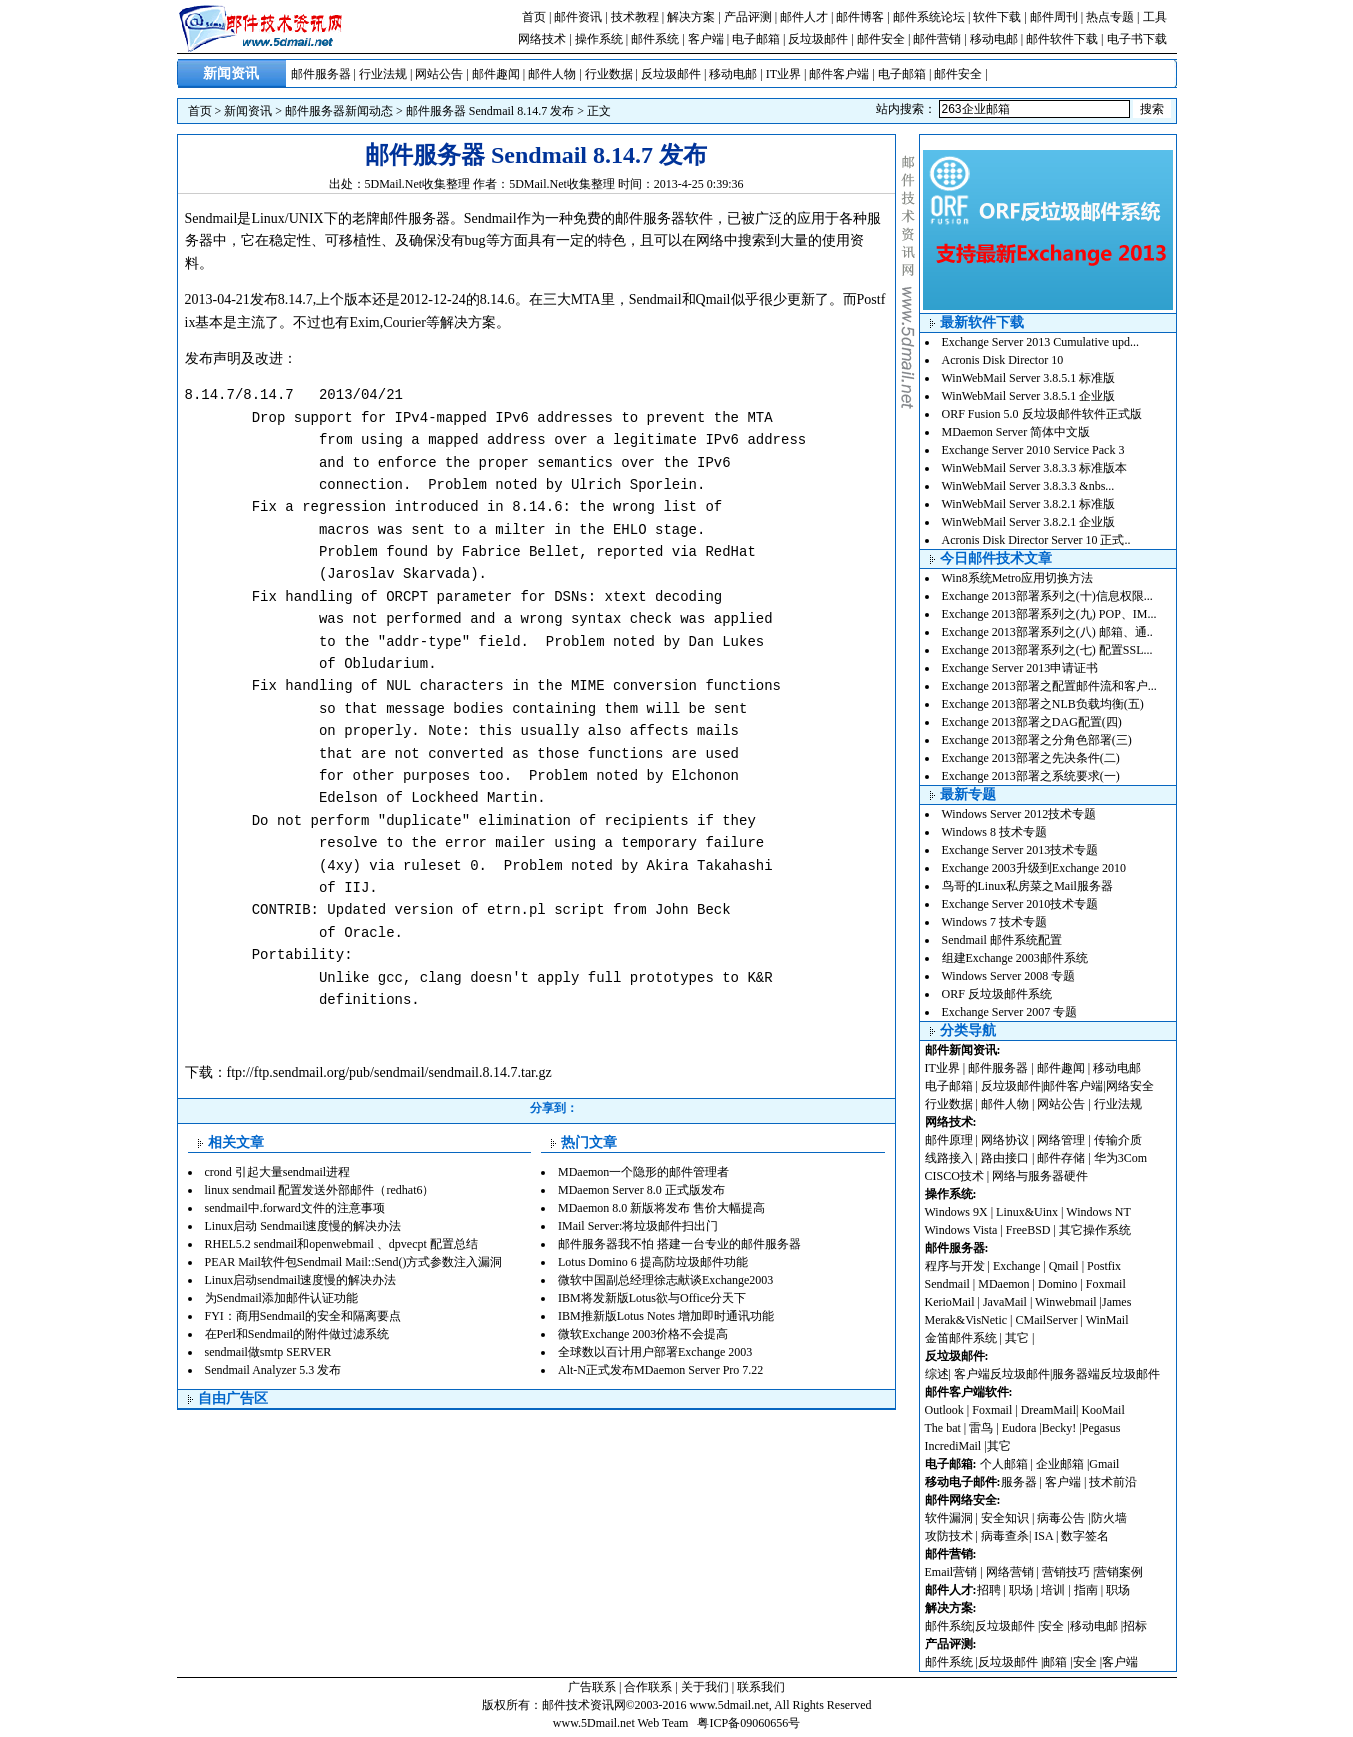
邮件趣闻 (496, 74)
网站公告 (439, 74)
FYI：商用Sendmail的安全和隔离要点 (303, 1316)
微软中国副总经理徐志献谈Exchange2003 (665, 1280)
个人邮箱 (1004, 1464)
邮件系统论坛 (929, 17)
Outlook (944, 1410)
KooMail (1102, 1410)
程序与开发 (955, 1266)
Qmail (1064, 1266)
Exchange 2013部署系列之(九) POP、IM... (1049, 614)
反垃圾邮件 (818, 39)
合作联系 (648, 1687)
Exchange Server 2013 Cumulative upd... (1041, 342)
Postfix (1104, 1266)
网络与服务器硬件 (1040, 1176)
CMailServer (1047, 1320)
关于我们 (705, 1687)
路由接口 (1005, 1158)
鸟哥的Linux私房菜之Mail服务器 (1027, 886)
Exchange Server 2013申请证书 (1020, 668)
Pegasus (1101, 1428)
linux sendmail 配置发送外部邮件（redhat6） (320, 1190)
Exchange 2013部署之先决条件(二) (1031, 758)
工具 (1155, 17)
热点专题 (1110, 17)
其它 (1017, 1338)
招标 (1135, 1626)
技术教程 (635, 17)
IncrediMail (953, 1446)
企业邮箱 (1060, 1464)
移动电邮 (994, 39)
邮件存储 (1061, 1158)
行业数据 (609, 74)
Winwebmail (1066, 1302)
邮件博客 (860, 17)
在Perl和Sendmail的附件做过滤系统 (297, 1334)
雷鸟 (981, 1428)
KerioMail (950, 1302)
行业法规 (383, 74)
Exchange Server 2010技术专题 (1020, 904)
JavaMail (1005, 1302)
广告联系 (592, 1687)
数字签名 (1085, 1536)
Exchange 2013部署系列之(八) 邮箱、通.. (1047, 632)
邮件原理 (949, 1140)
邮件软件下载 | (1066, 39)
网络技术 (542, 39)
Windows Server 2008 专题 (1009, 976)
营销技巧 (1066, 1572)
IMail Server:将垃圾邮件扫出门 (638, 1226)
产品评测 (748, 17)
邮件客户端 (839, 74)
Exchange (1016, 1266)
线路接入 (949, 1158)
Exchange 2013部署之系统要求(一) (1031, 776)
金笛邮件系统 (961, 1338)
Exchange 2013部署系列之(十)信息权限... (1047, 596)
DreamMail (1048, 1410)
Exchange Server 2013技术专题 (1020, 850)
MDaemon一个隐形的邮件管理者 (643, 1172)
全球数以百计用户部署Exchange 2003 (655, 1352)
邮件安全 (881, 39)
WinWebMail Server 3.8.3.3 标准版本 (1035, 468)
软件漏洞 (949, 1518)
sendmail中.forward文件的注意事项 (295, 1208)
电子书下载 (1137, 39)
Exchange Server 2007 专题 (1010, 1012)
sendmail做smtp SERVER (268, 1352)
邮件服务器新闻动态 (339, 111)
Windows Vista (963, 1230)
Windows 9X (956, 1212)
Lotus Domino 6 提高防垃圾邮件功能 (653, 1262)
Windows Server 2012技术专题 (1019, 814)
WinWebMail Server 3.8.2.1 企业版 (1029, 522)
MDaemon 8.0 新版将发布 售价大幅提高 (661, 1208)
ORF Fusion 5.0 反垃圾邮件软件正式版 (1042, 414)
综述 (937, 1374)
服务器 (1019, 1482)
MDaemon (1003, 1284)
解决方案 (691, 17)
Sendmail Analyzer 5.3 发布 (273, 1370)
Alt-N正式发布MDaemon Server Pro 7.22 (660, 1370)
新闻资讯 (248, 111)
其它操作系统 (1095, 1230)
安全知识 (1005, 1518)
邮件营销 (937, 39)
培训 (1053, 1590)
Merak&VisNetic (966, 1320)
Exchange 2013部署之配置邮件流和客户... (1049, 686)
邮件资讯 (578, 17)
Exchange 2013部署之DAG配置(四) (1032, 722)
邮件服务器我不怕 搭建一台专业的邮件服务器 (679, 1244)
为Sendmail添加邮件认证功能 (281, 1298)
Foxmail (1106, 1284)
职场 (1021, 1590)
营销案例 (1119, 1572)
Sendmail (947, 1284)
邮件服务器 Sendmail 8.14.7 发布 (490, 111)
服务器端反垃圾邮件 (1106, 1374)
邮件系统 (655, 39)
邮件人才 (804, 17)
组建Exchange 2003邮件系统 (1015, 958)
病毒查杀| (1007, 1536)
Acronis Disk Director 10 (1003, 360)
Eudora (1021, 1428)
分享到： (554, 1108)
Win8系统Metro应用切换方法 (1018, 578)
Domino (1057, 1284)
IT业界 (783, 74)
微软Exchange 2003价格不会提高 (643, 1334)
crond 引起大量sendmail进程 (278, 1172)
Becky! (1061, 1428)
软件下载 (997, 17)
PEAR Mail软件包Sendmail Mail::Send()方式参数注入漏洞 (354, 1262)
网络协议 (1005, 1140)
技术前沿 (1113, 1482)
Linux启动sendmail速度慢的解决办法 (301, 1280)
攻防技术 (949, 1536)
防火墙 (1109, 1518)
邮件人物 (552, 74)
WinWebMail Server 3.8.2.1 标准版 (1029, 504)
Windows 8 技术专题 (995, 832)
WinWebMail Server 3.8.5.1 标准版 (1029, 378)
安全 (1052, 1626)
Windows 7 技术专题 (995, 922)
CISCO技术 (954, 1176)
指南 (1086, 1590)
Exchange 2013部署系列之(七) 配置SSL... (1047, 650)
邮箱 (1055, 1662)
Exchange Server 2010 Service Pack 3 (1033, 450)
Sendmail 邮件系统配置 (1002, 940)
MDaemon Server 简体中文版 (1016, 432)
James (1116, 1302)
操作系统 (599, 39)
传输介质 (1118, 1140)
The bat (943, 1428)
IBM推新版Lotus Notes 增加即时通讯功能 (666, 1316)
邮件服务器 (321, 74)
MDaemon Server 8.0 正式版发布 (641, 1190)
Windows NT (1098, 1212)
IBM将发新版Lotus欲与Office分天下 (652, 1298)
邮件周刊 (1054, 17)
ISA (1045, 1536)
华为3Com (1120, 1158)
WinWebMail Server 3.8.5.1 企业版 (1029, 396)
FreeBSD (1028, 1230)
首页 (534, 17)
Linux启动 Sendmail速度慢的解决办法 (303, 1226)
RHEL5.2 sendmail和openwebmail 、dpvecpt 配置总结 (341, 1244)
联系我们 (761, 1687)
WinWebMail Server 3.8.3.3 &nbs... (1028, 486)
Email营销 (951, 1572)
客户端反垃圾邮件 (1002, 1374)
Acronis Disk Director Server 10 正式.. (1036, 540)
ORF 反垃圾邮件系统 (997, 994)
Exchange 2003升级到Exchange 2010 (1034, 868)
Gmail (1104, 1464)
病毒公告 (1061, 1518)
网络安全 (1130, 1086)
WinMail (1107, 1320)
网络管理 (1061, 1140)
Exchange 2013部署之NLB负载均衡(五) (1043, 704)
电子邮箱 (756, 39)
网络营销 (1010, 1572)
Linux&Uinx (1027, 1212)
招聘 (989, 1590)
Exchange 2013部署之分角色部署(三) (1037, 740)
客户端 (706, 39)
